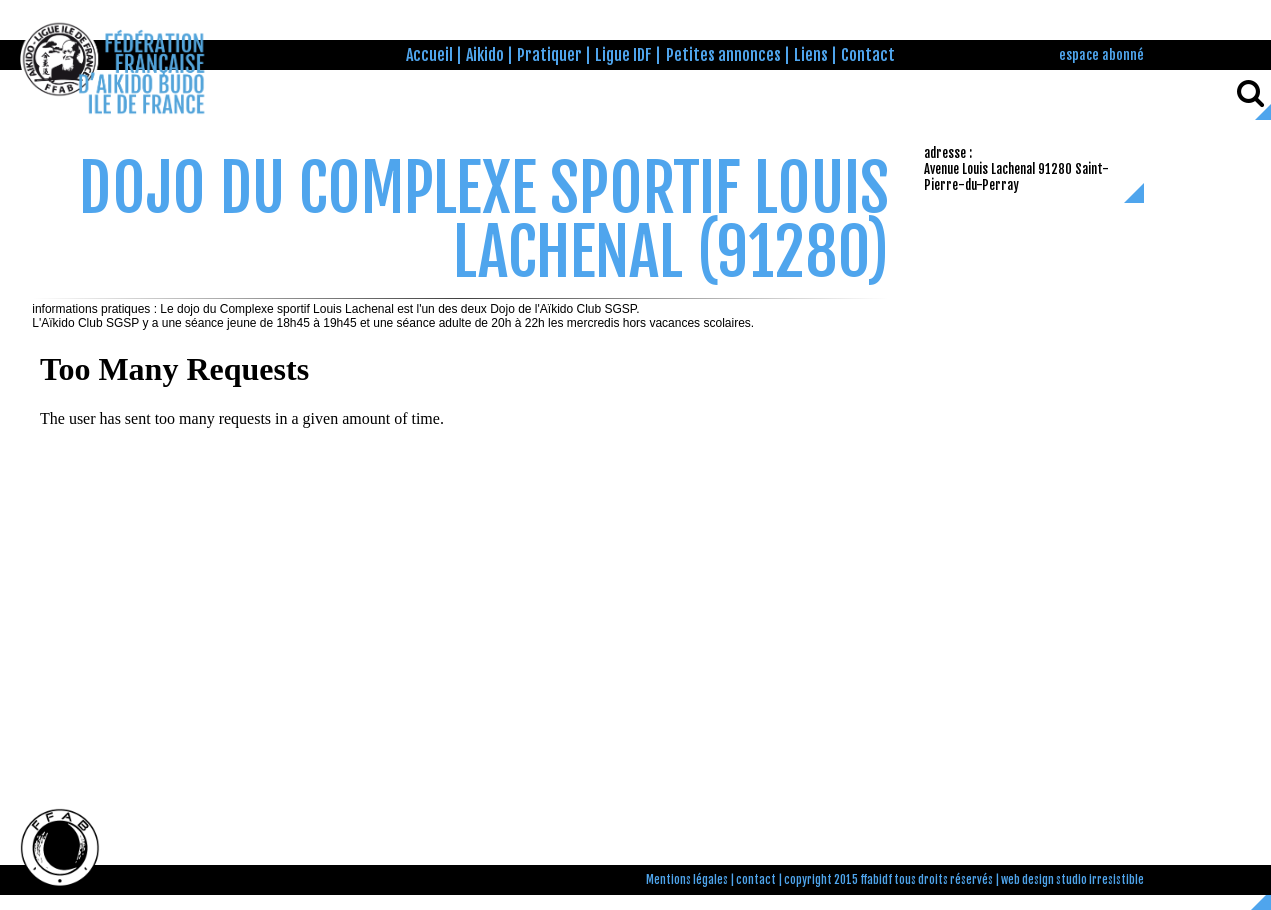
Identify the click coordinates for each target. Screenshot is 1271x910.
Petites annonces (723, 55)
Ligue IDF (623, 55)
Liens (811, 55)
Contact (868, 55)
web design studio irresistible (1072, 880)
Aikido (485, 55)
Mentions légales (687, 880)
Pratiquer (549, 55)
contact (756, 880)
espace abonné (1101, 54)
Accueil (429, 55)
